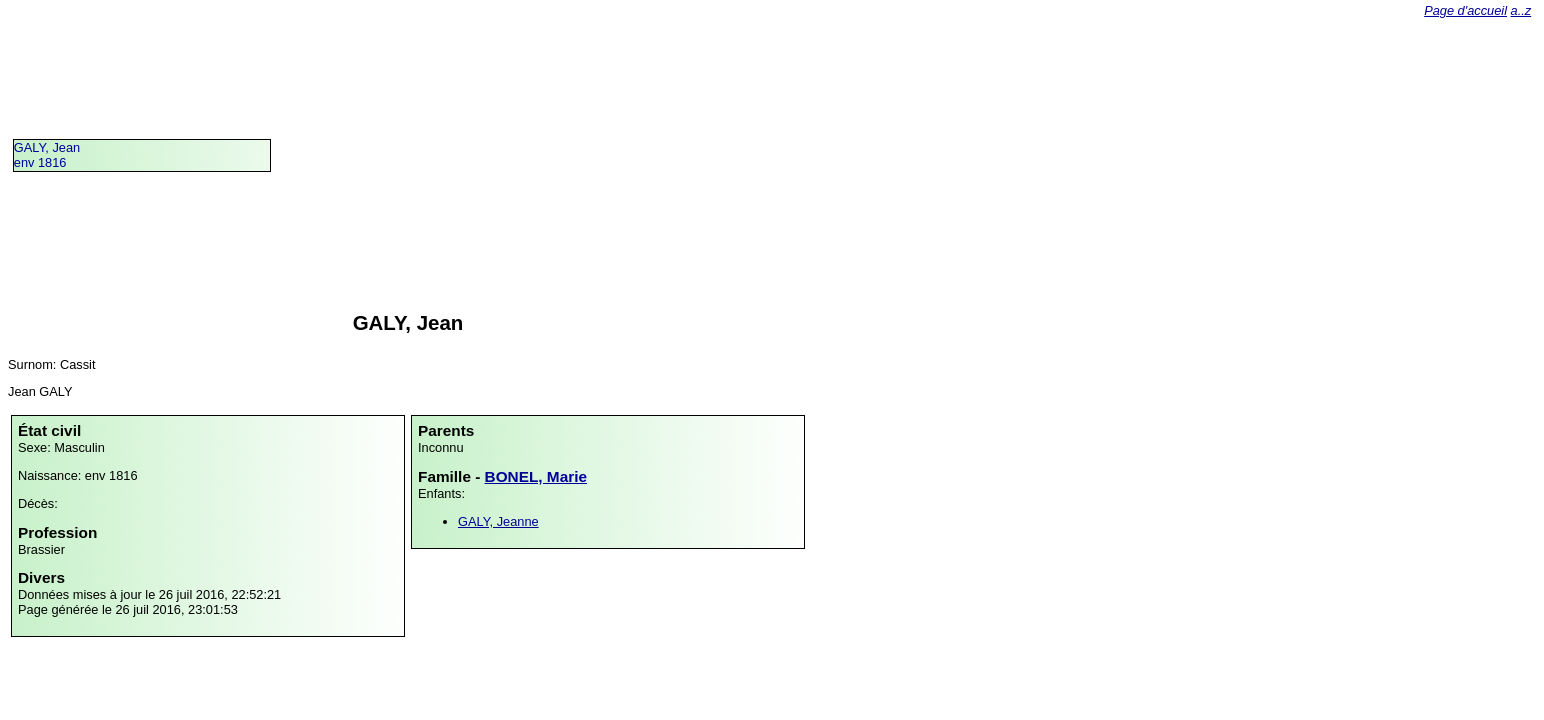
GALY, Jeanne (498, 521)
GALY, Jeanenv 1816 (47, 155)
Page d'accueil (1465, 10)
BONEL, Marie (536, 476)
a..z (1521, 10)
